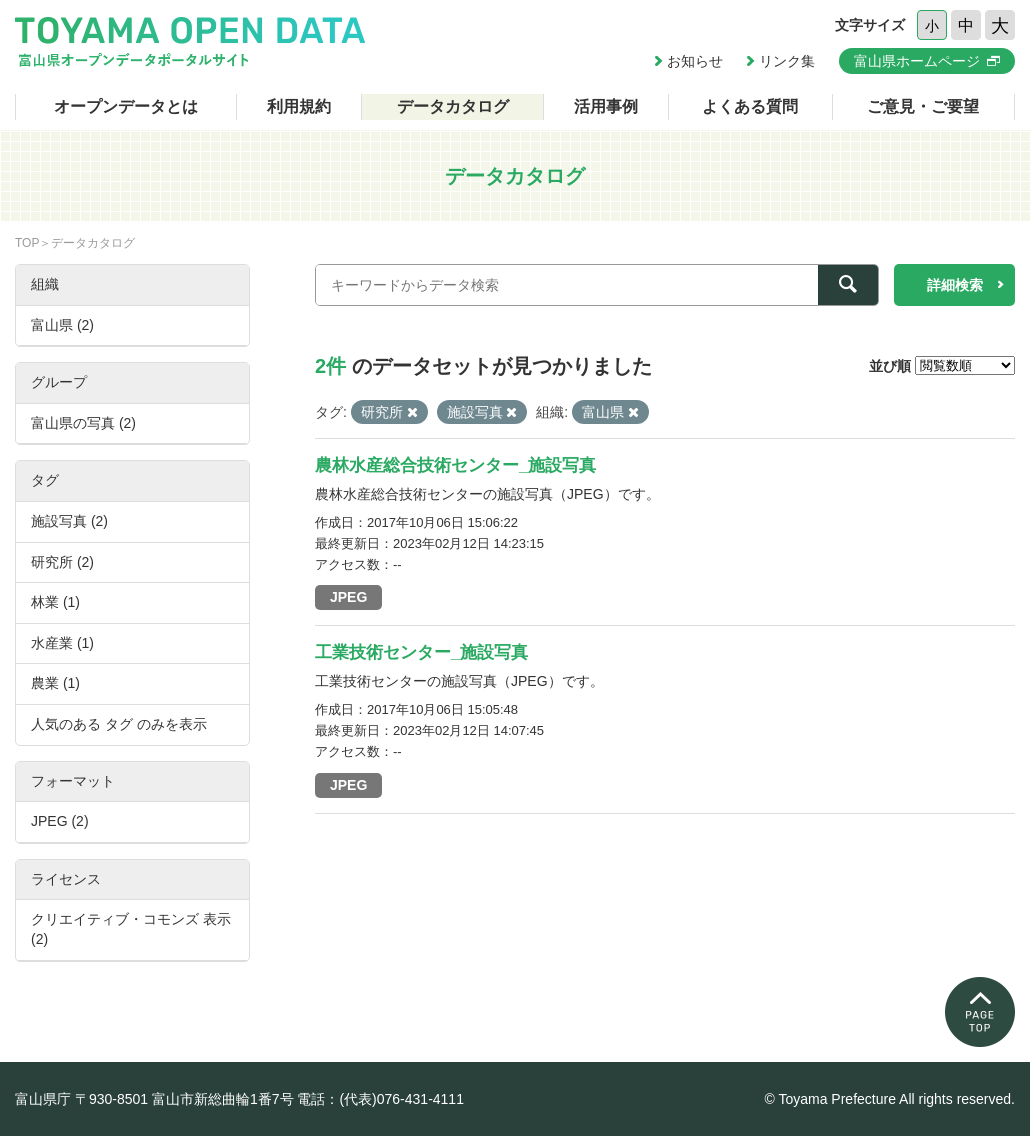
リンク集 (787, 61)
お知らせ (695, 61)
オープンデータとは (126, 106)
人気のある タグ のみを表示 (119, 724)
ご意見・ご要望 (923, 106)
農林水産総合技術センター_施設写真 (455, 465)
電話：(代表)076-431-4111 (380, 1099)
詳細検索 (955, 285)
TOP (27, 243)
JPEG (348, 597)
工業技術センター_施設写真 (421, 652)
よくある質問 (750, 106)
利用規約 (299, 106)
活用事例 (606, 106)
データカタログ (453, 106)
